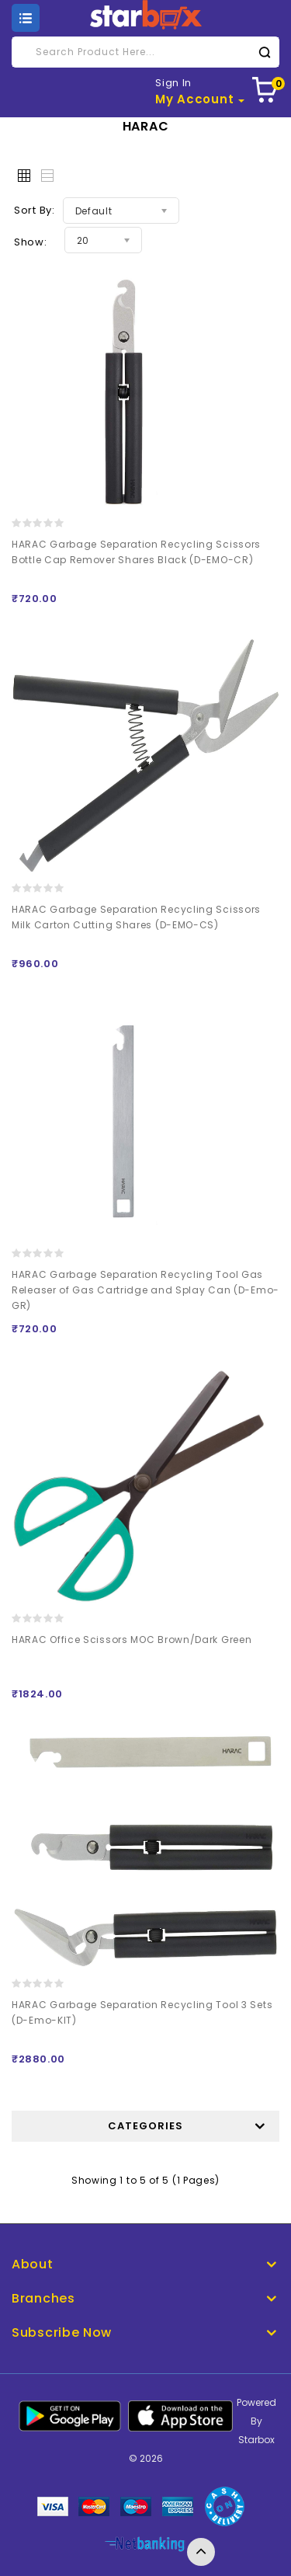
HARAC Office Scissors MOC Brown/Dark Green (131, 1639)
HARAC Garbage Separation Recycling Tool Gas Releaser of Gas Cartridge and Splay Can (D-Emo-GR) (145, 1290)
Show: (30, 242)
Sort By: (34, 210)
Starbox (256, 2439)
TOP (201, 2551)
